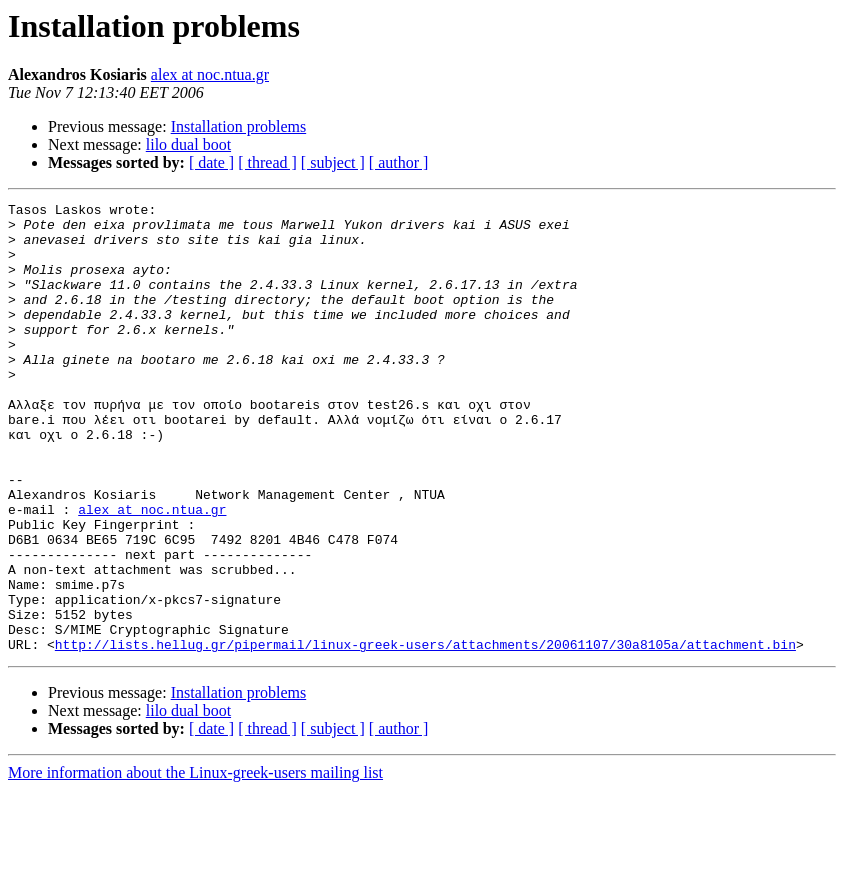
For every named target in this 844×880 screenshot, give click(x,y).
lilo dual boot (188, 144)
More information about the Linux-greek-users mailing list (195, 862)
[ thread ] (267, 162)
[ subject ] (333, 162)
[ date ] (211, 162)
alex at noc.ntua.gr (210, 74)
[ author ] (399, 162)
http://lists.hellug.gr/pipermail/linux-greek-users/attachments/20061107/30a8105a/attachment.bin (425, 734)
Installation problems (239, 126)
